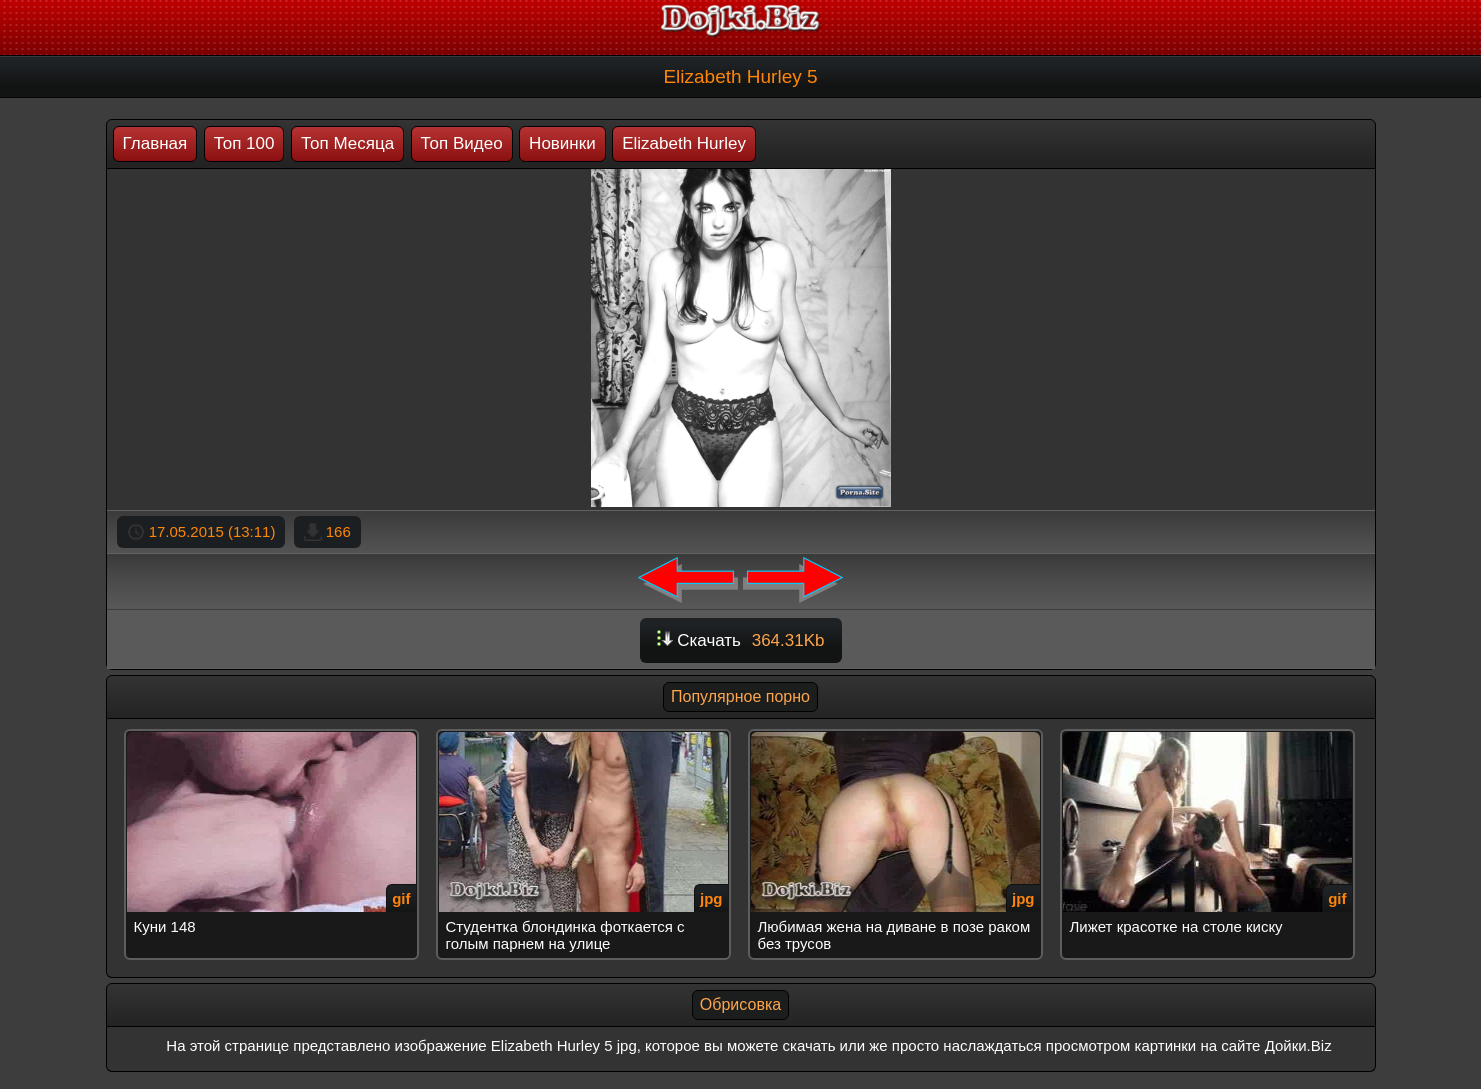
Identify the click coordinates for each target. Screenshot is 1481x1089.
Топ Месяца (347, 143)
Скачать (741, 640)
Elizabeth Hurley (684, 143)
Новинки (562, 143)
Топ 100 (244, 143)
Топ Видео (462, 143)
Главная (155, 143)
